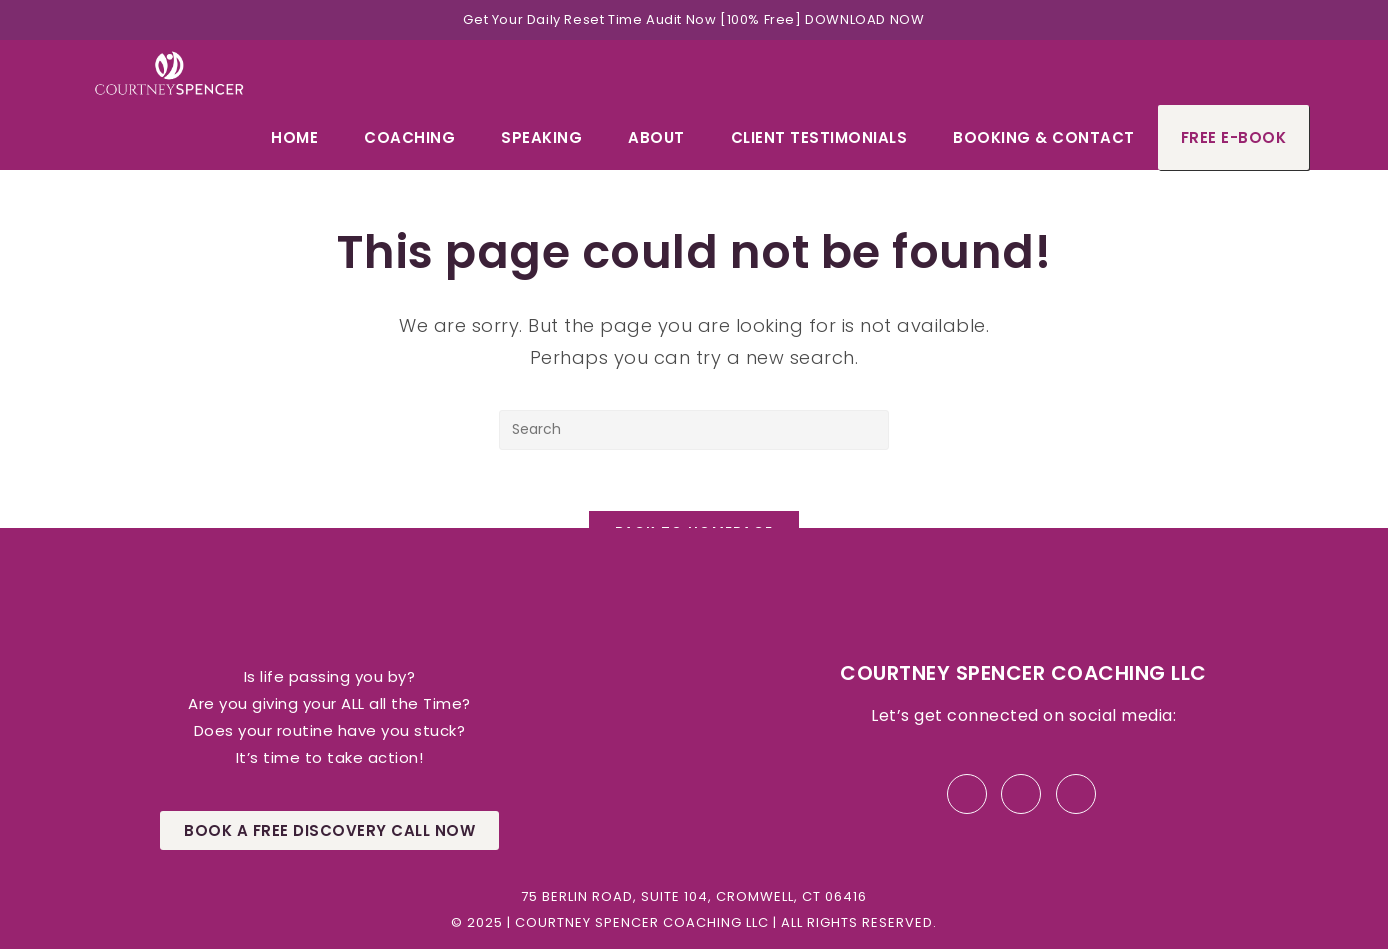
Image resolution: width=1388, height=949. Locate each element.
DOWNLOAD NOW (864, 19)
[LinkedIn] (1021, 794)
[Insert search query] (694, 430)
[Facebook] (967, 794)
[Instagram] (1076, 794)
